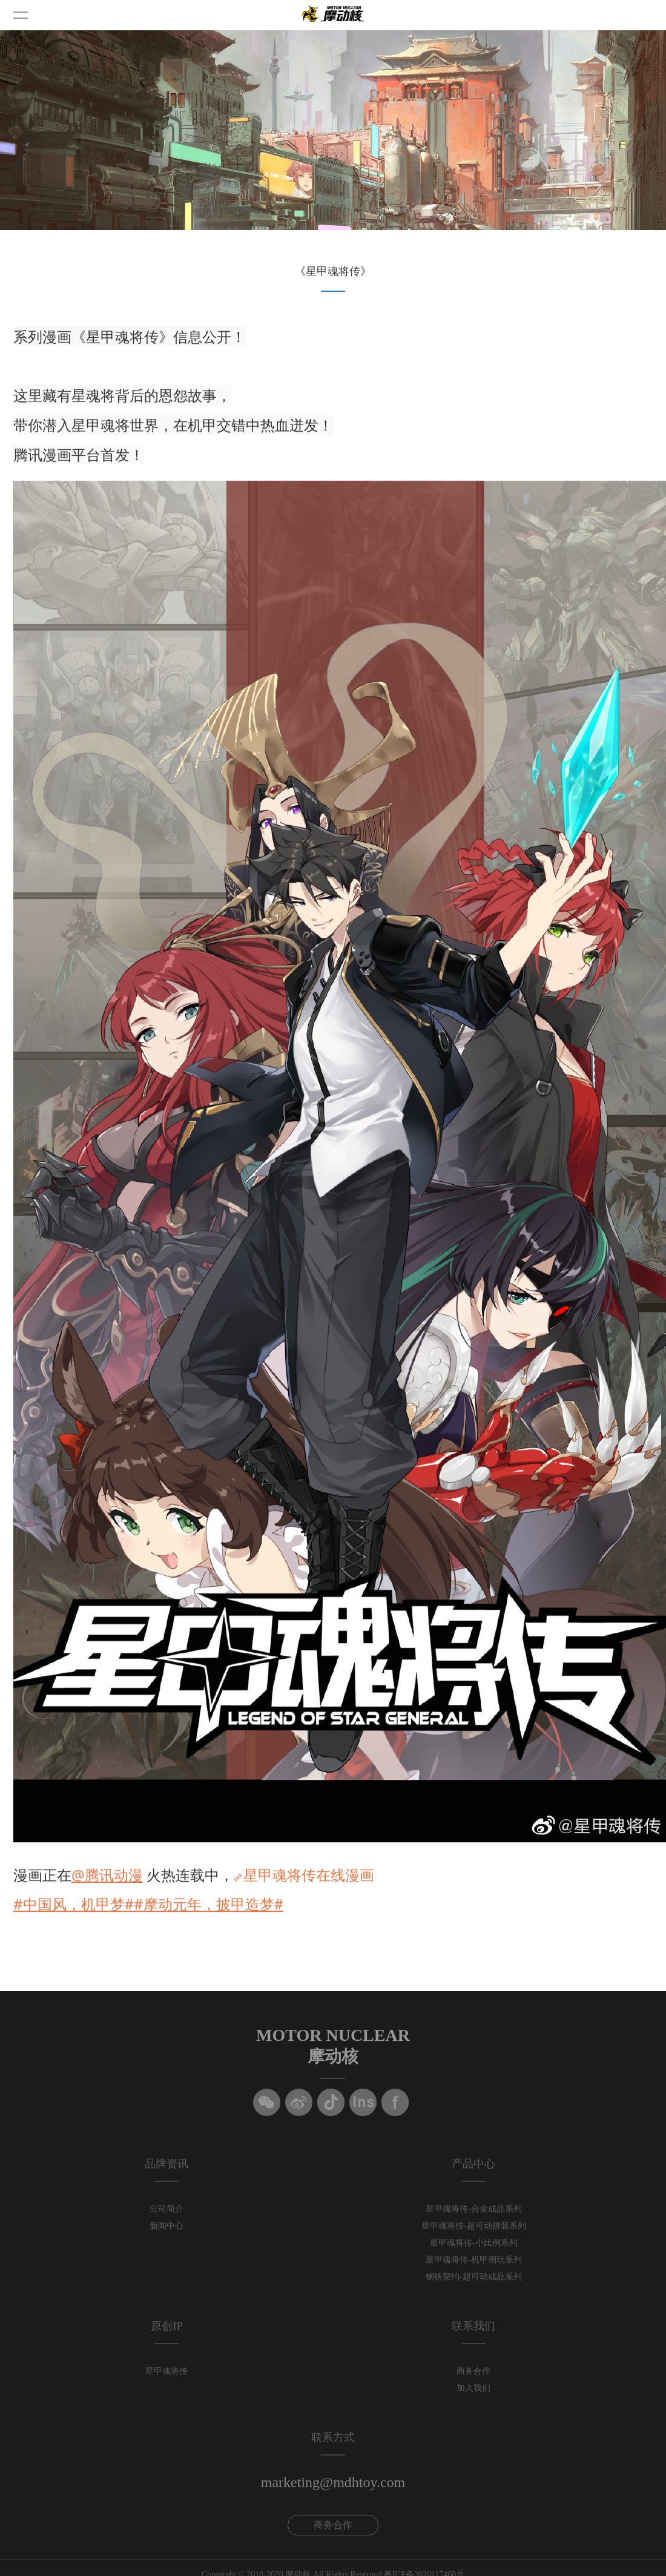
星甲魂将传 (166, 2375)
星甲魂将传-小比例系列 (474, 2247)
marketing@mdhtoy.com (333, 2487)
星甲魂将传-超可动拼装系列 (473, 2230)
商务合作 (473, 2375)
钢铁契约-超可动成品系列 (474, 2281)
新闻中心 (166, 2230)
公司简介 (166, 2213)
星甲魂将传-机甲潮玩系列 (474, 2264)
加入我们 (473, 2392)
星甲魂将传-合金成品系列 (474, 2213)
